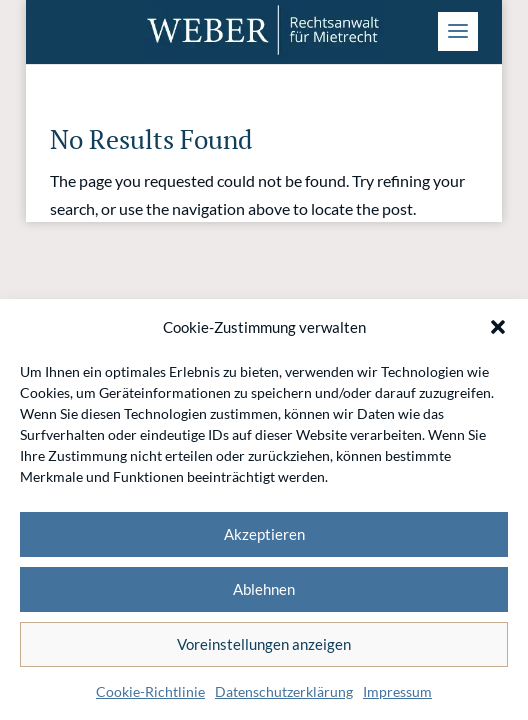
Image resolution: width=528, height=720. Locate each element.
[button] (498, 327)
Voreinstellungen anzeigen (264, 644)
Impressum (397, 691)
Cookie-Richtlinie (150, 691)
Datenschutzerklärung (284, 691)
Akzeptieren (264, 534)
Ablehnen (264, 589)
